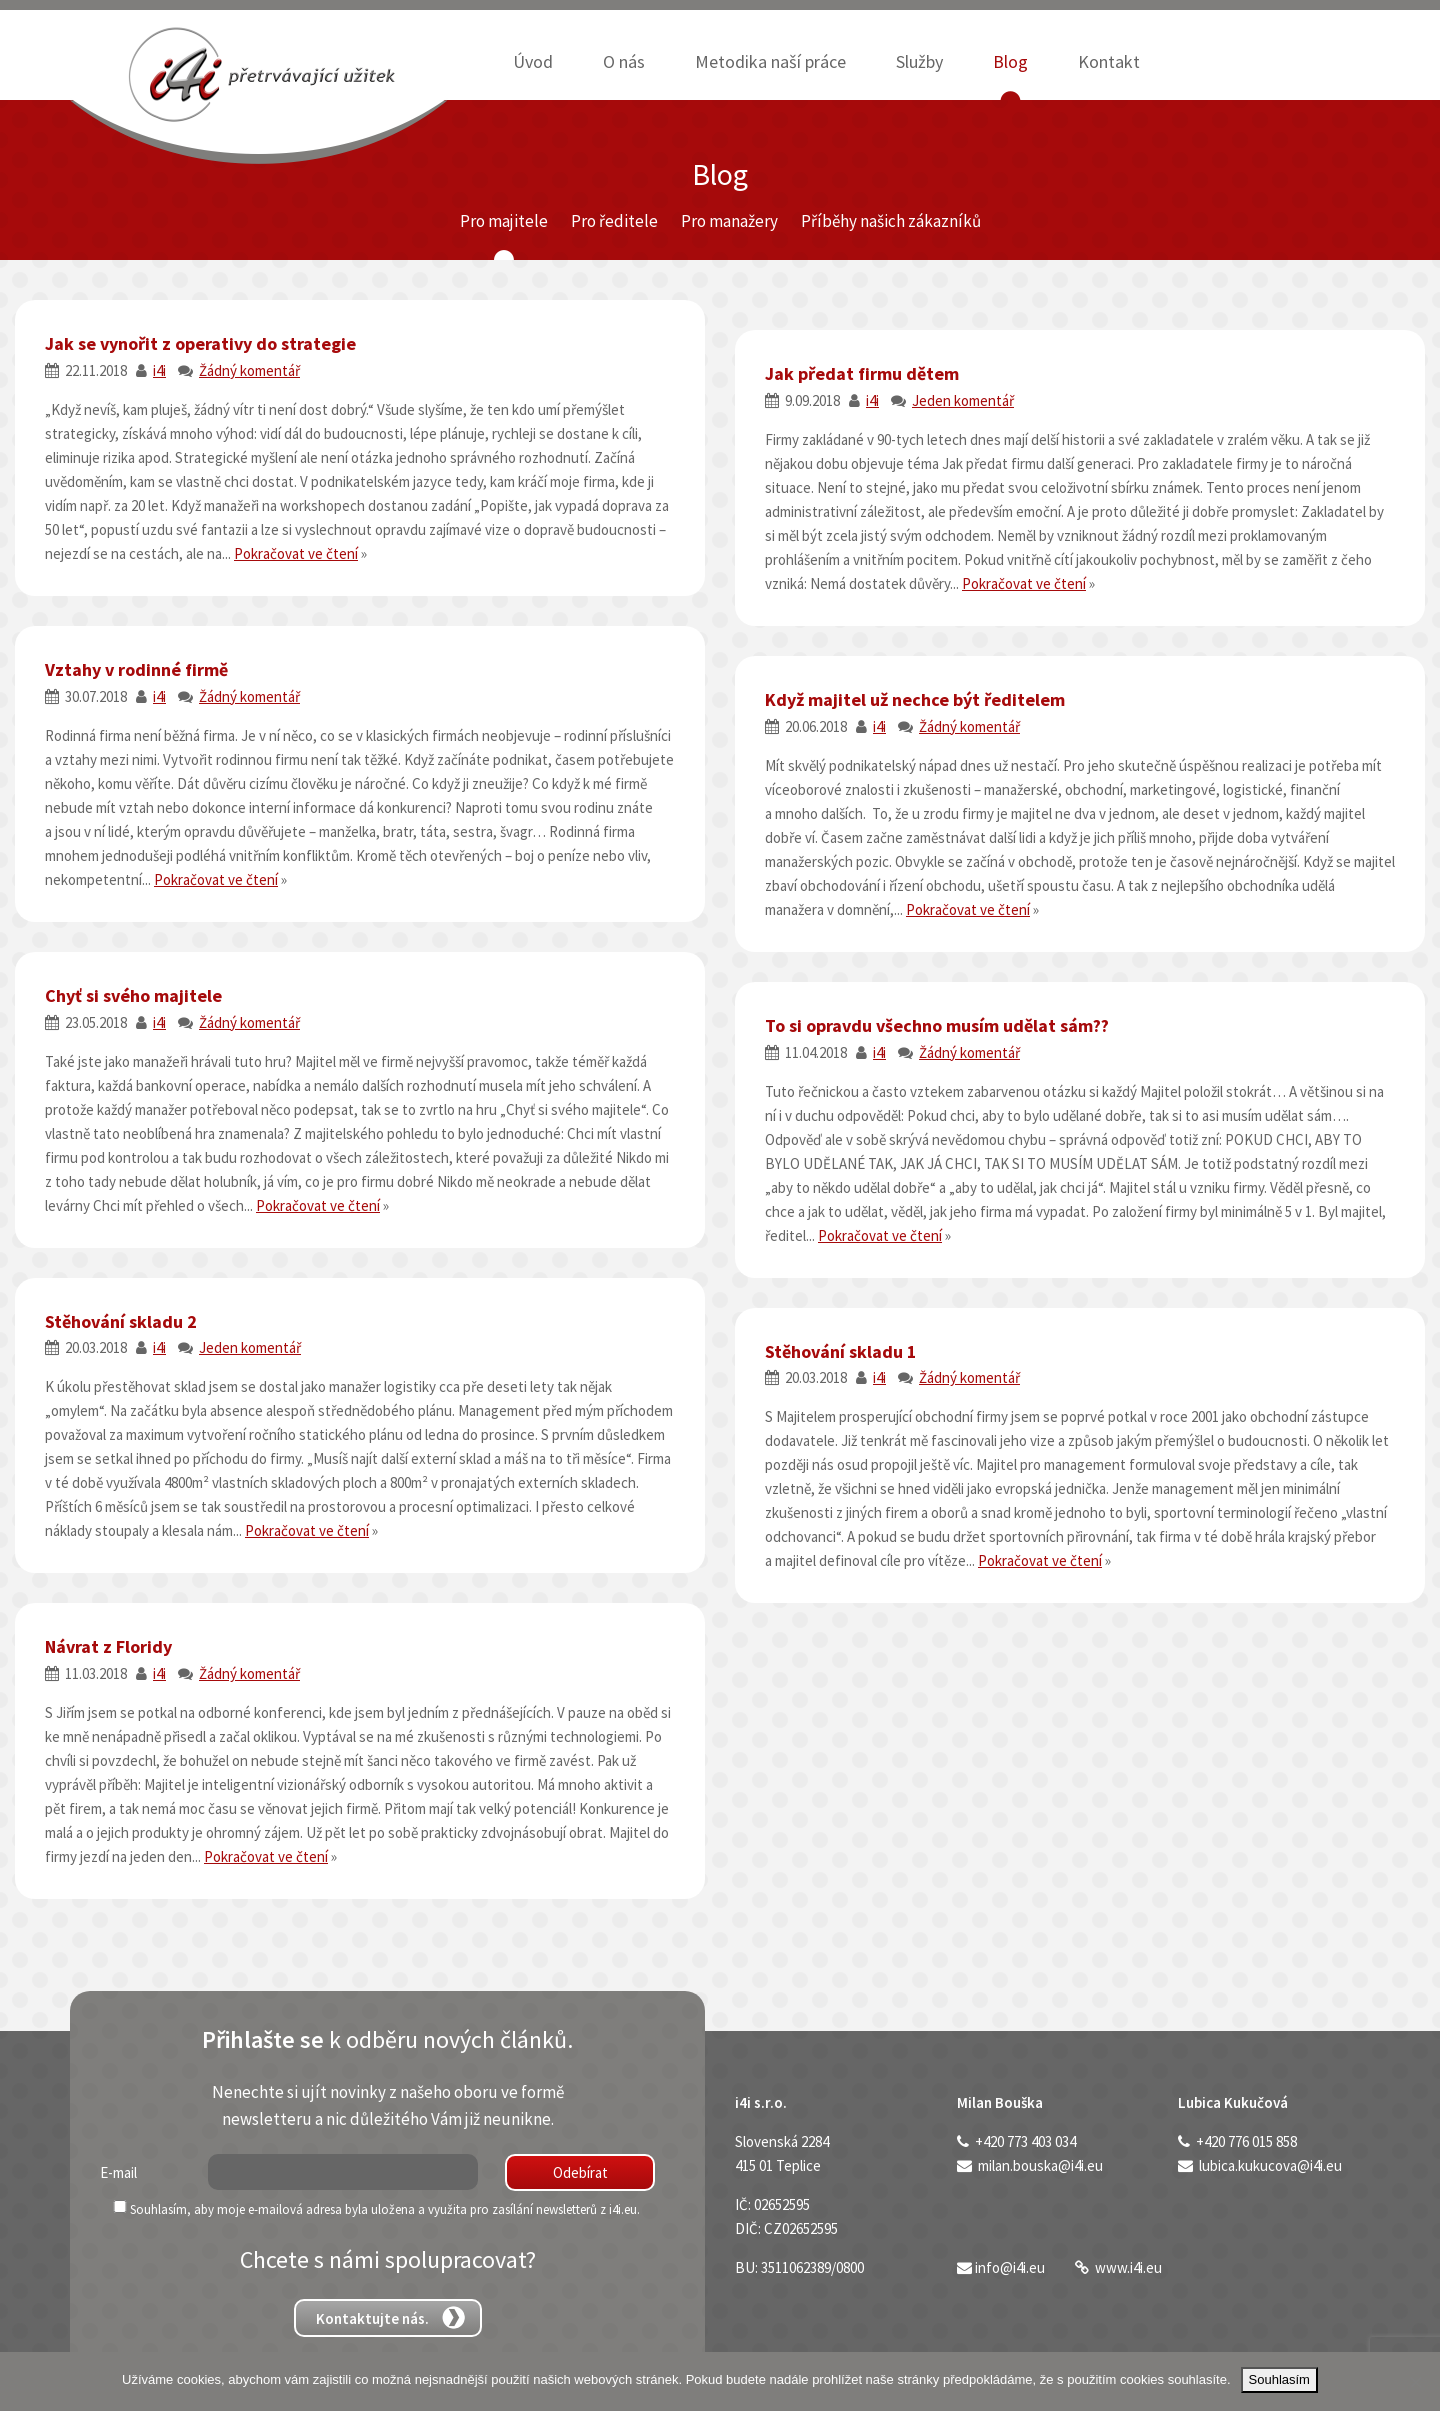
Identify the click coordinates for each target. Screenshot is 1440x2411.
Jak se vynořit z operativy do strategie (200, 343)
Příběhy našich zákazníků (891, 221)
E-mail (118, 2172)
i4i (159, 370)
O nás (624, 61)
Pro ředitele (614, 221)
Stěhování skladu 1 (841, 1351)
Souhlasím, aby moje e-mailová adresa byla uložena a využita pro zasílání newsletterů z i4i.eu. (370, 2209)
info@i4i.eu (1010, 2267)
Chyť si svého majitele (133, 995)
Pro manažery (729, 221)
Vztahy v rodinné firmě (136, 669)
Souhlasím (1279, 2379)
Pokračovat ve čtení (296, 553)
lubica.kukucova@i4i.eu (1270, 2165)
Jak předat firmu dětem (862, 373)
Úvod (533, 61)
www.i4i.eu (1128, 2267)
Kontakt (1109, 61)
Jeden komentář (963, 400)
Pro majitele (504, 221)
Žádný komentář (249, 370)
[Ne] (1415, 2382)
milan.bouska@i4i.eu (1040, 2165)
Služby (919, 61)
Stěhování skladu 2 (121, 1321)
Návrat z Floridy (108, 1646)
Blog (1010, 61)
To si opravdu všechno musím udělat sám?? (937, 1025)
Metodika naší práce (770, 61)
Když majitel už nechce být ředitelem (915, 699)
